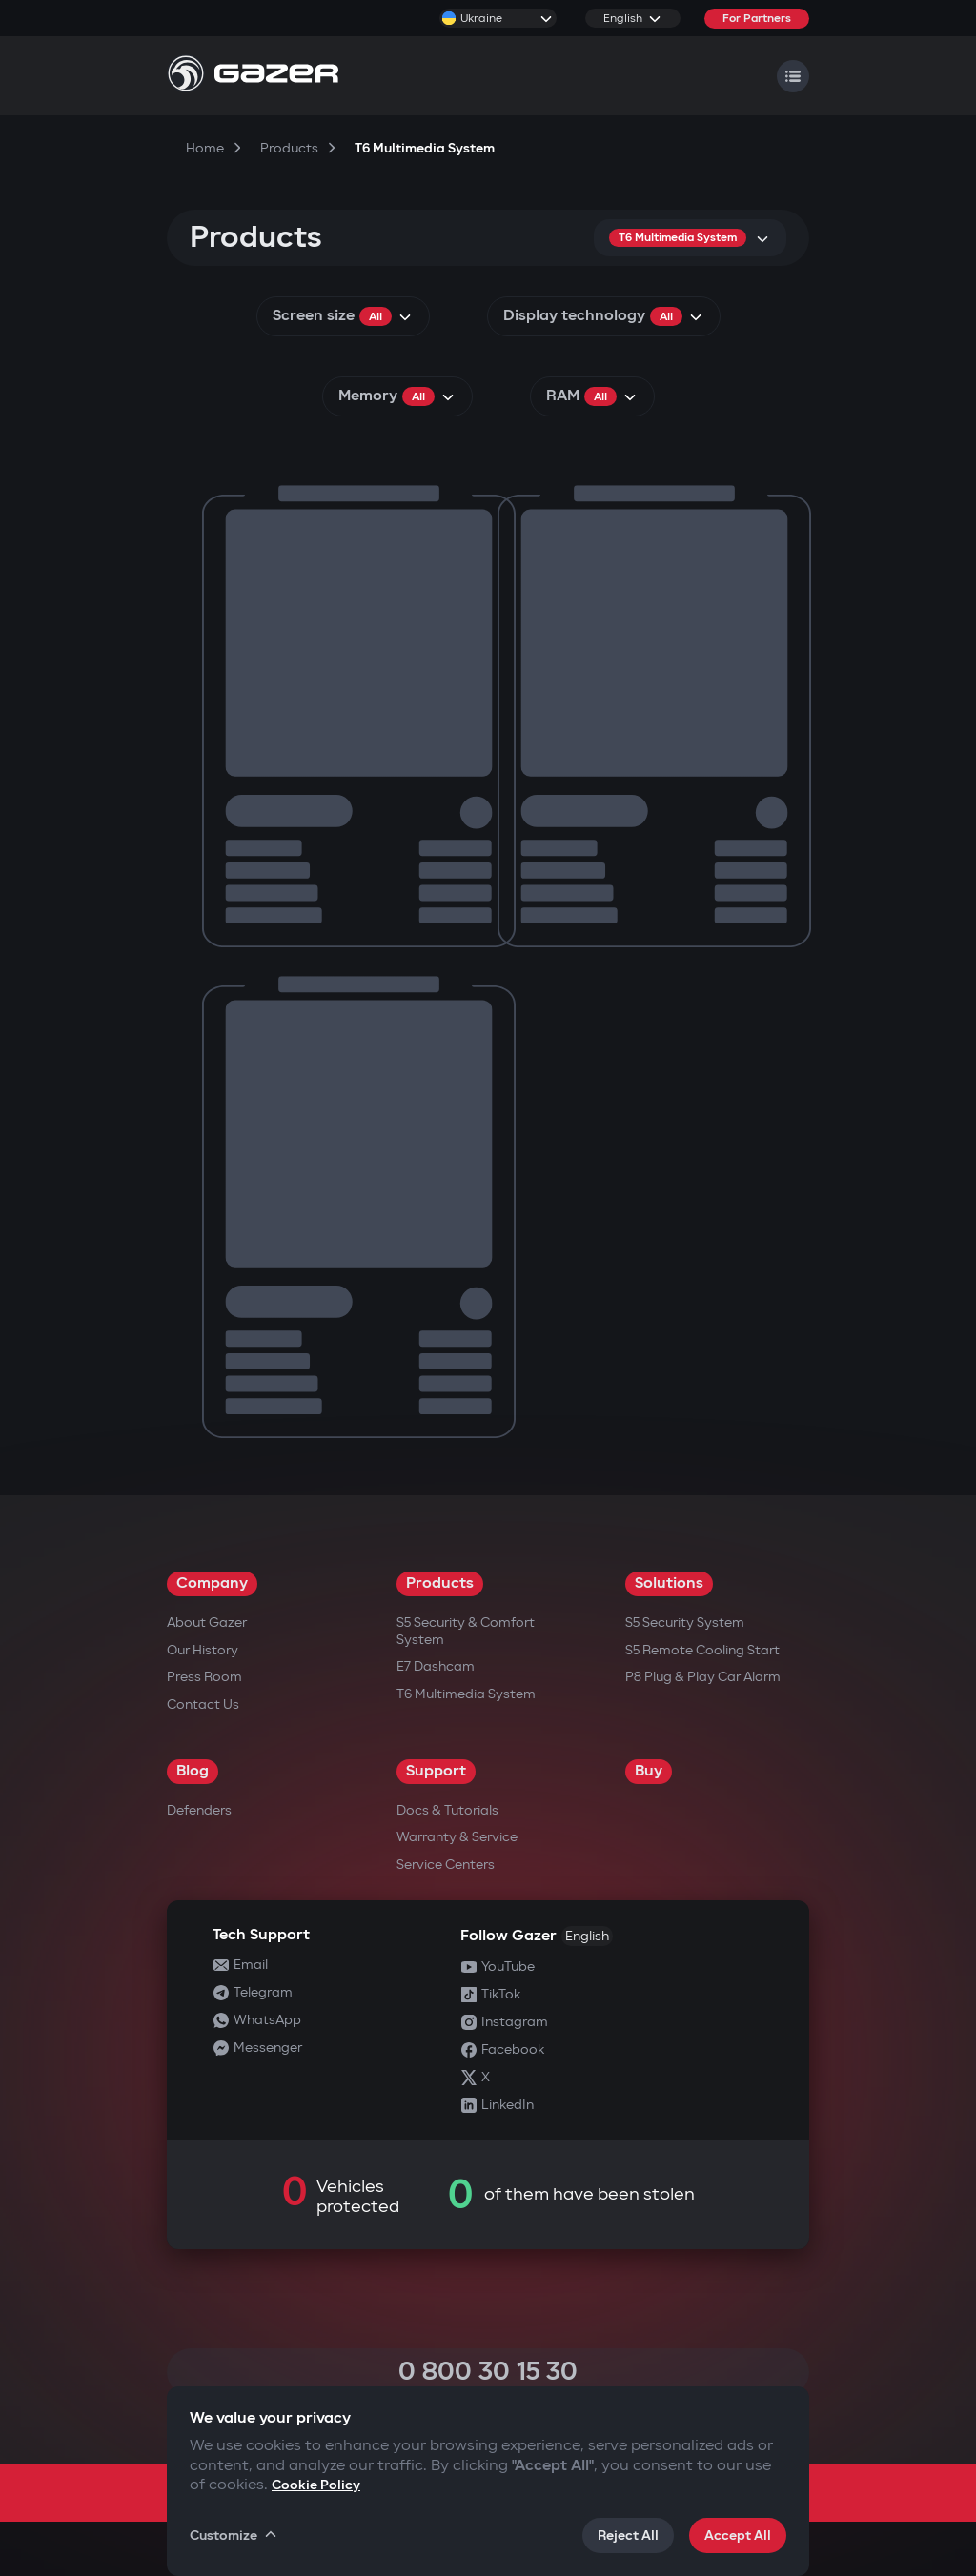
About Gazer (207, 1622)
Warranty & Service (457, 1837)
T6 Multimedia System (466, 1694)
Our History (202, 1650)
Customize (234, 2535)
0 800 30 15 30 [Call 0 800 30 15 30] (488, 2371)
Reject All (628, 2535)
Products (440, 1583)
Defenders (199, 1810)
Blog (192, 1771)
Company (212, 1583)
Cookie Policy (316, 2485)
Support (436, 1771)
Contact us (203, 1704)
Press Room (204, 1677)
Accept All (737, 2535)
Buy (648, 1771)
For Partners (756, 18)
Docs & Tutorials (447, 1810)
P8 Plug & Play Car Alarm (703, 1677)
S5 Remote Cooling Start (702, 1650)
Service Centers (445, 1864)
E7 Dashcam (435, 1666)
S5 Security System (684, 1622)
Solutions (669, 1583)
